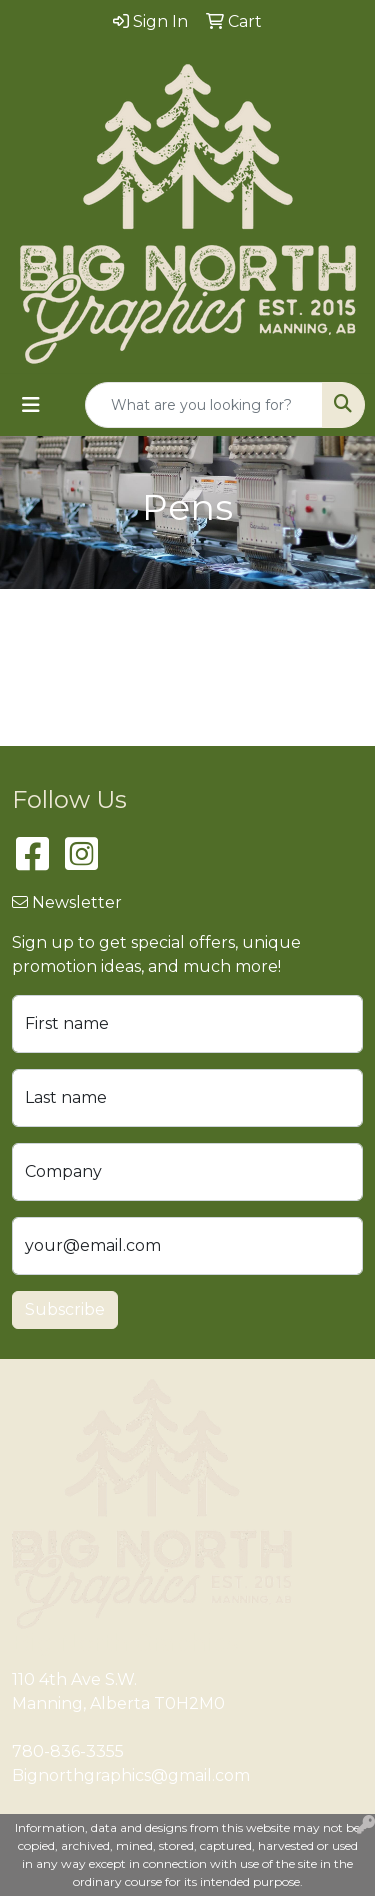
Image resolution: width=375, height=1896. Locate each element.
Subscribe (65, 1309)
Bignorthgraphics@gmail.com (131, 1775)
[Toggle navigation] (31, 405)
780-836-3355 (68, 1751)
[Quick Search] (204, 405)
